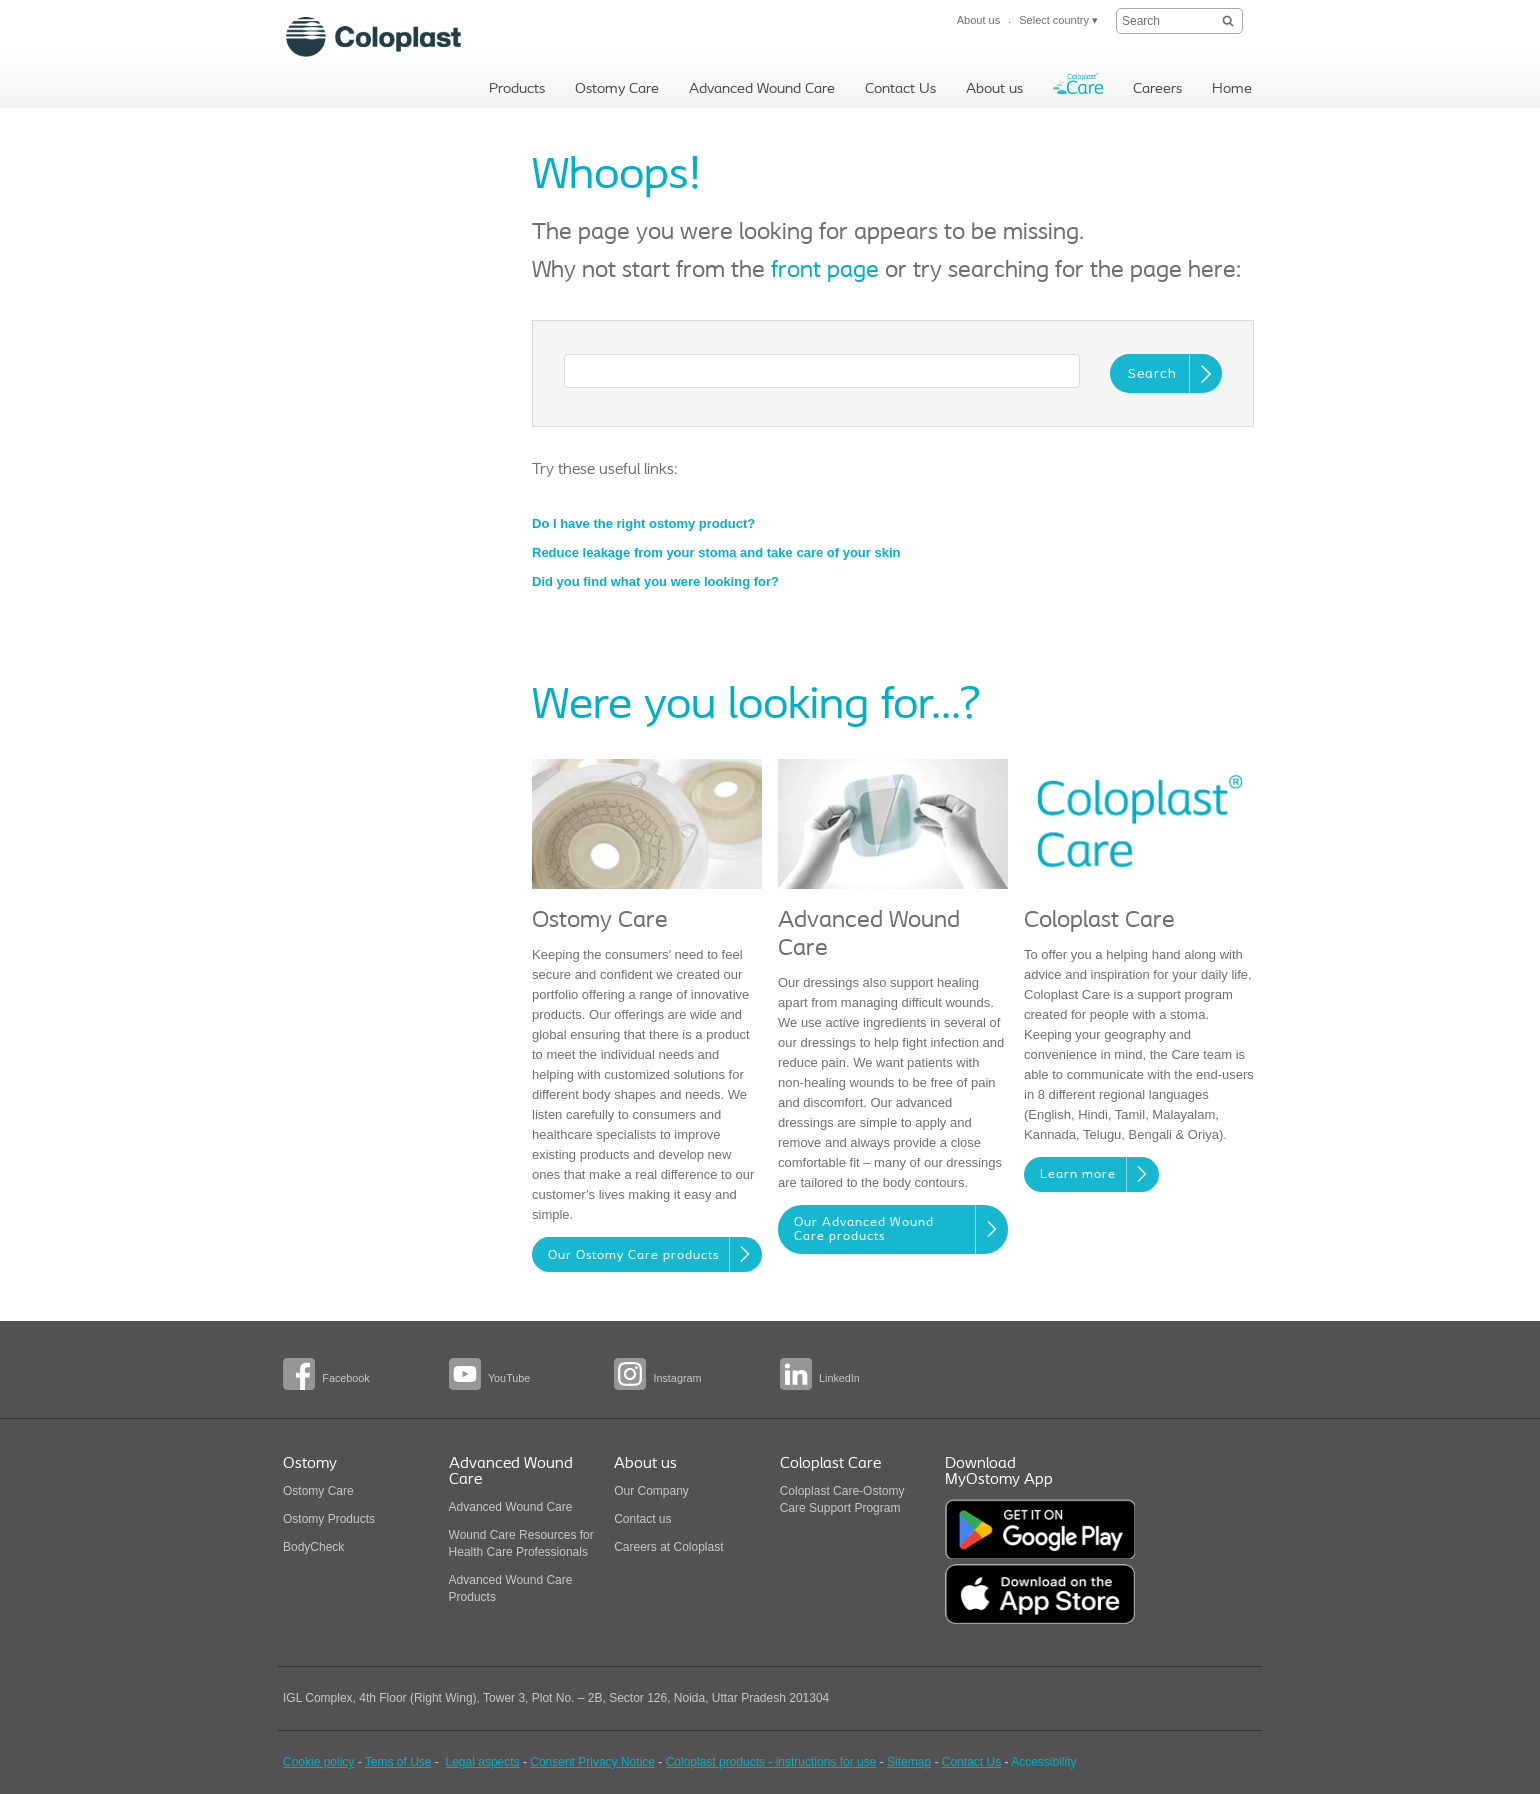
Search (1152, 374)
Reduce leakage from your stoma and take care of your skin (716, 552)
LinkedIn (839, 1378)
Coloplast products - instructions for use (771, 1762)
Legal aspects (483, 1762)
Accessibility (1043, 1762)
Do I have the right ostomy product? (643, 523)
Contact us (642, 1519)
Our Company (651, 1491)
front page (825, 271)
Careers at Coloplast (668, 1547)
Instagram (677, 1378)
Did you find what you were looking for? (655, 581)
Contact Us (971, 1762)
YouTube (509, 1378)
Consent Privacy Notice (592, 1762)
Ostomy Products (329, 1519)
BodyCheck (313, 1547)
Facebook (345, 1378)
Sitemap (909, 1762)
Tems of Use (398, 1762)
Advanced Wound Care (511, 1507)
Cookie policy (318, 1762)
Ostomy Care (318, 1491)
